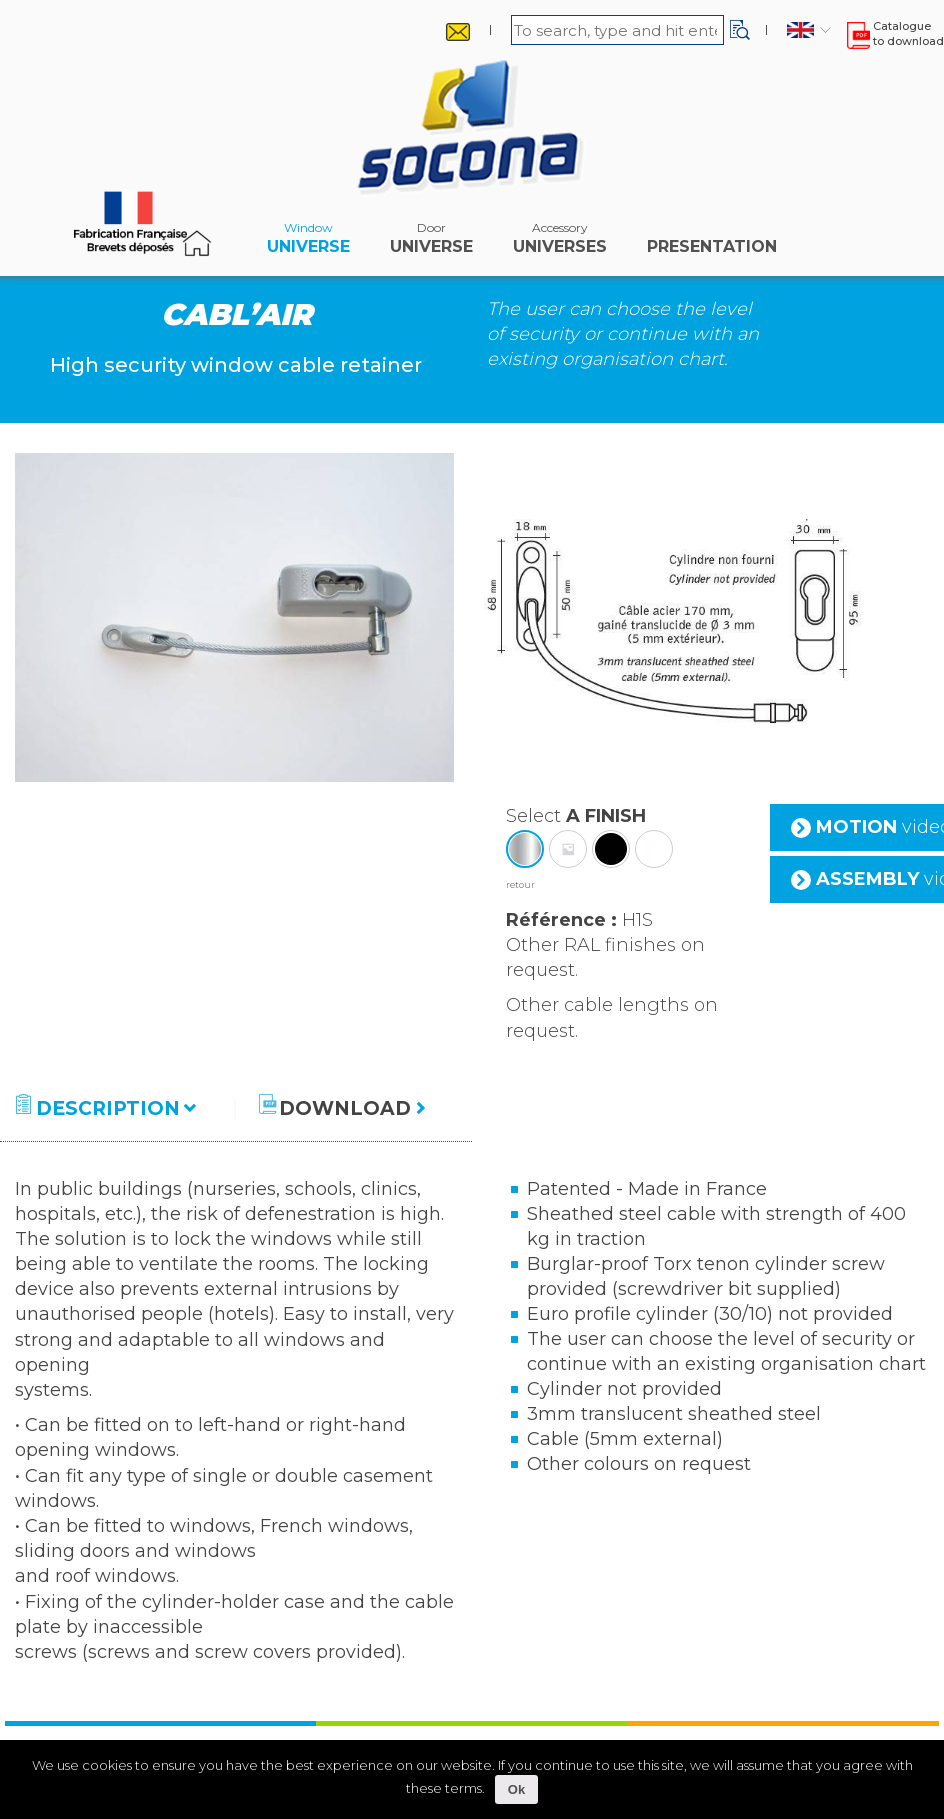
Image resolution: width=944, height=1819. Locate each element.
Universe (308, 243)
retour (520, 884)
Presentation (712, 243)
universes (560, 243)
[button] (740, 30)
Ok (516, 1789)
